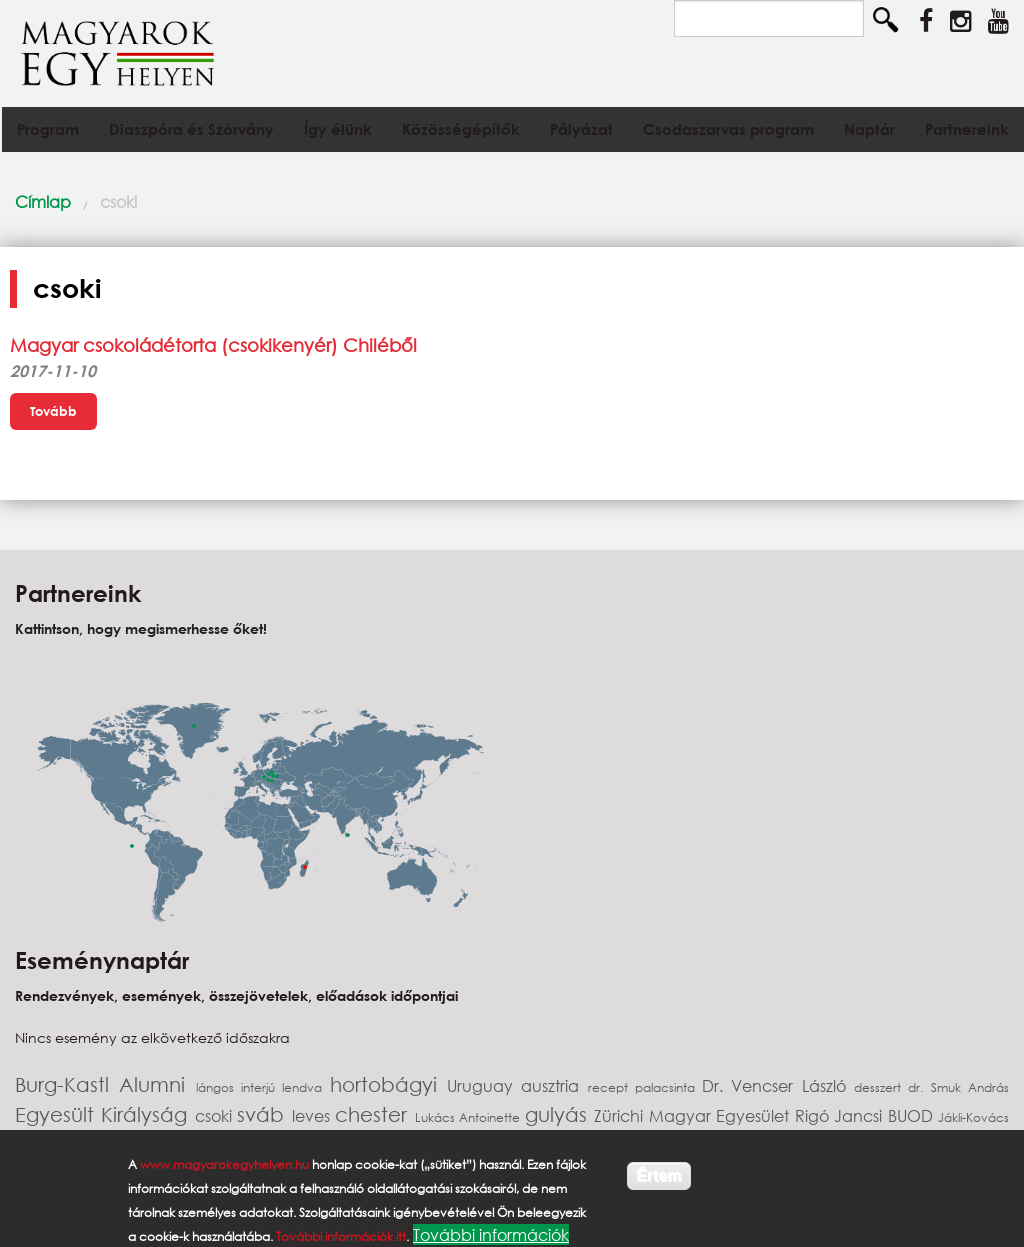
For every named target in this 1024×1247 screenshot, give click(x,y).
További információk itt (341, 1236)
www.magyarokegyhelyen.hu (224, 1164)
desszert (881, 1087)
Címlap (43, 201)
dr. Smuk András (958, 1087)
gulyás (559, 1114)
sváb (264, 1114)
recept (611, 1087)
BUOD (913, 1115)
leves (313, 1115)
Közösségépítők (461, 129)
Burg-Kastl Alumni (105, 1084)
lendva (305, 1087)
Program (48, 129)
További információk (491, 1234)
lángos (218, 1087)
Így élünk (338, 129)
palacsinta (668, 1087)
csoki (118, 201)
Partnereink (967, 129)
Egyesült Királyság (105, 1114)
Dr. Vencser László (778, 1085)
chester (374, 1114)
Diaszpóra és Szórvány (191, 129)
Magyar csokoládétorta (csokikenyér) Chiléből (213, 345)
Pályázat (581, 129)
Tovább (53, 411)
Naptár (869, 129)
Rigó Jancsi (841, 1115)
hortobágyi (388, 1084)
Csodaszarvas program (728, 129)
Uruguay (484, 1085)
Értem (658, 1175)
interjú (261, 1087)
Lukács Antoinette (470, 1117)
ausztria (554, 1085)
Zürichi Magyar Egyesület (694, 1115)
